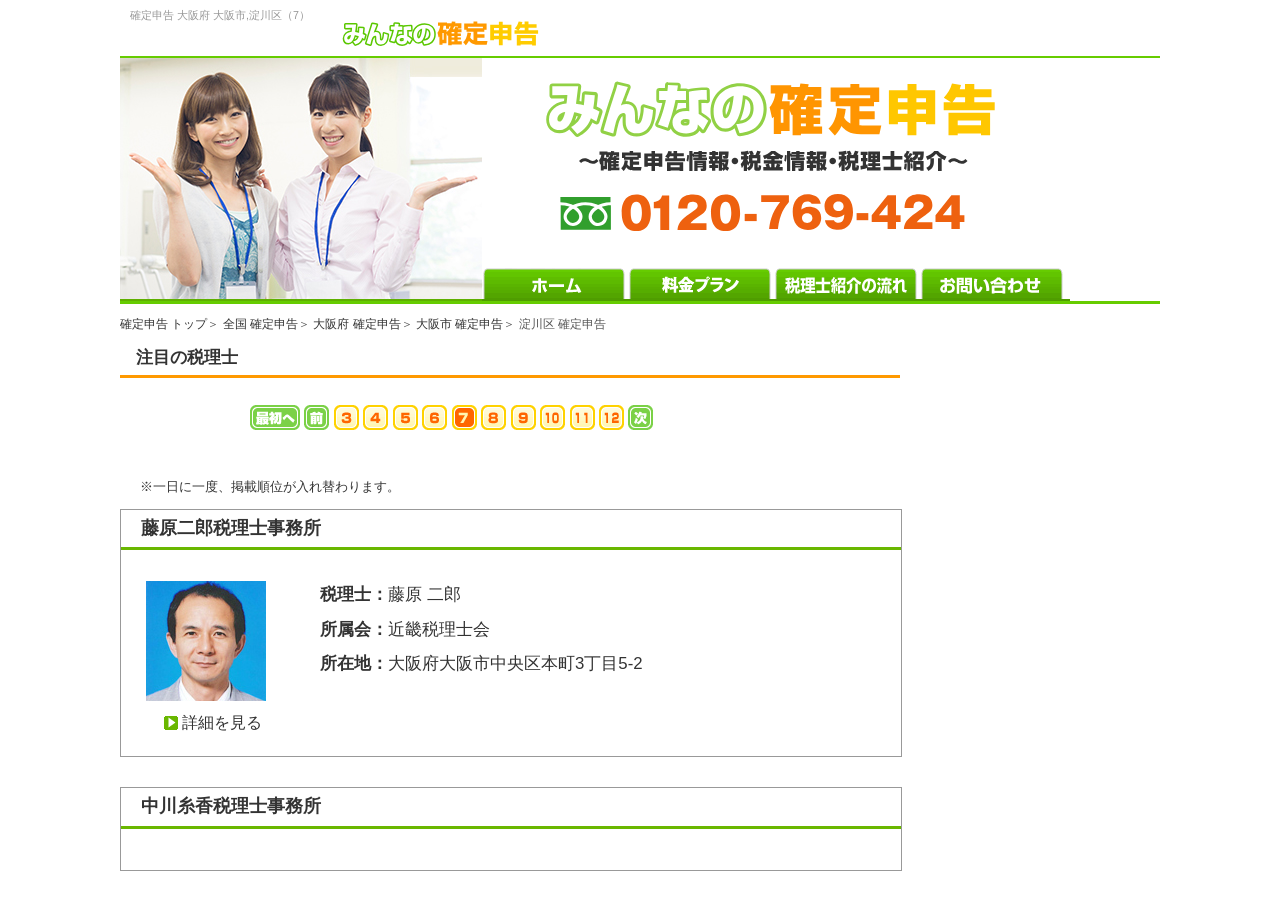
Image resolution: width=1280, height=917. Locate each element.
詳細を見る (222, 722)
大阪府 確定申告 (356, 324)
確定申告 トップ (163, 324)
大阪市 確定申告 (459, 324)
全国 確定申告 (260, 324)
